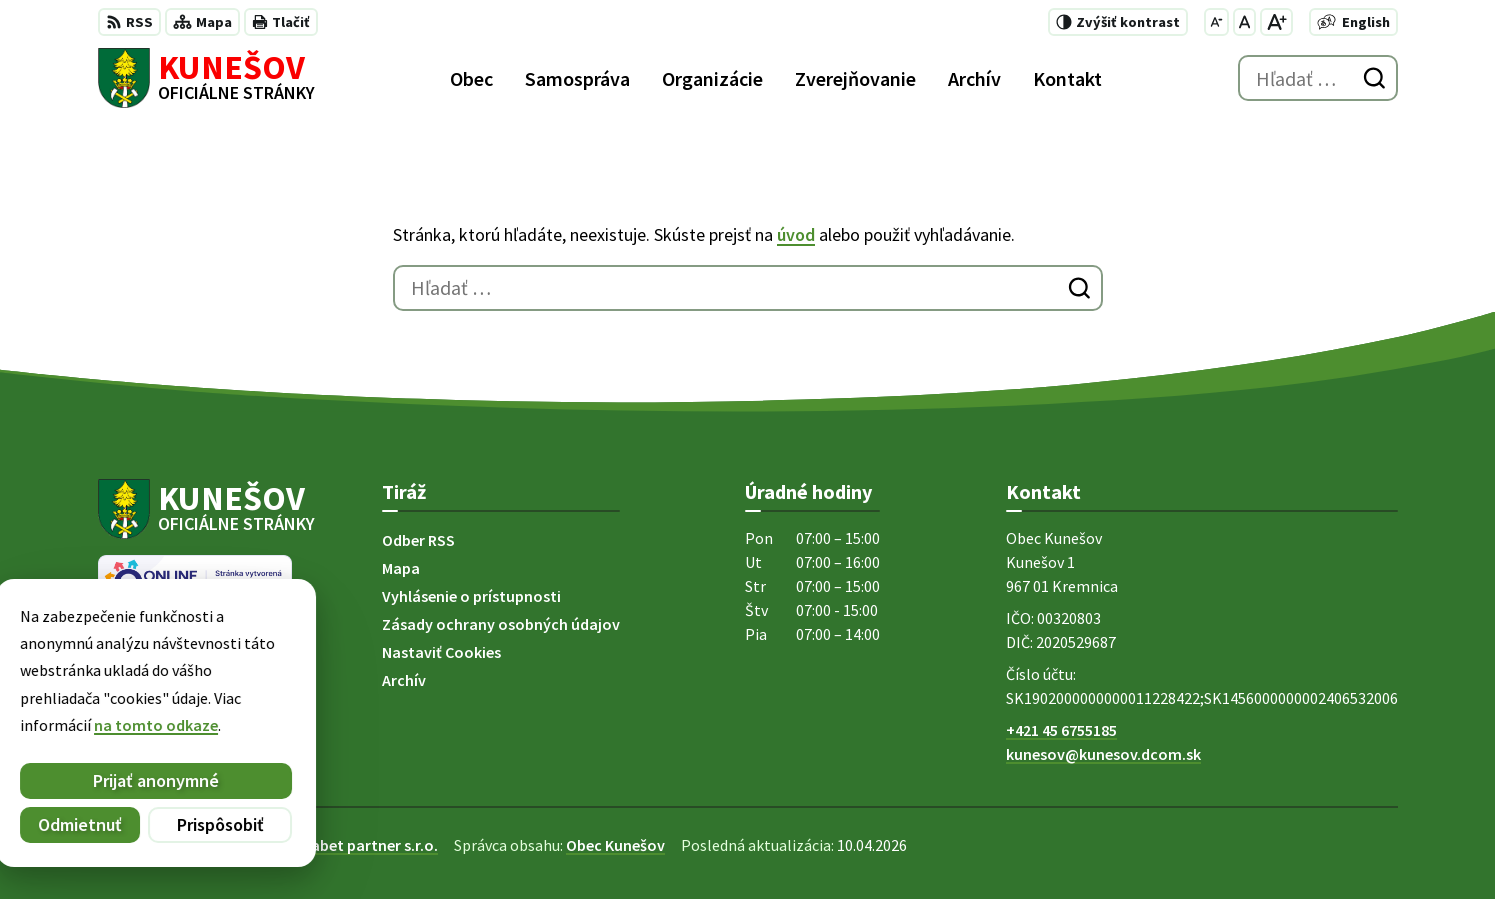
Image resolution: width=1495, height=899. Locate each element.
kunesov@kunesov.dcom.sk (1103, 754)
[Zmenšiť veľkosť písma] (1216, 22)
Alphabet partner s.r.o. (359, 845)
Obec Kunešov (615, 845)
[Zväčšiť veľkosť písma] (1276, 22)
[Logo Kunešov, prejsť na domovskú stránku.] (206, 78)
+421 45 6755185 (1061, 730)
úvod (796, 234)
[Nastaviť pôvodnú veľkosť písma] (1244, 22)
